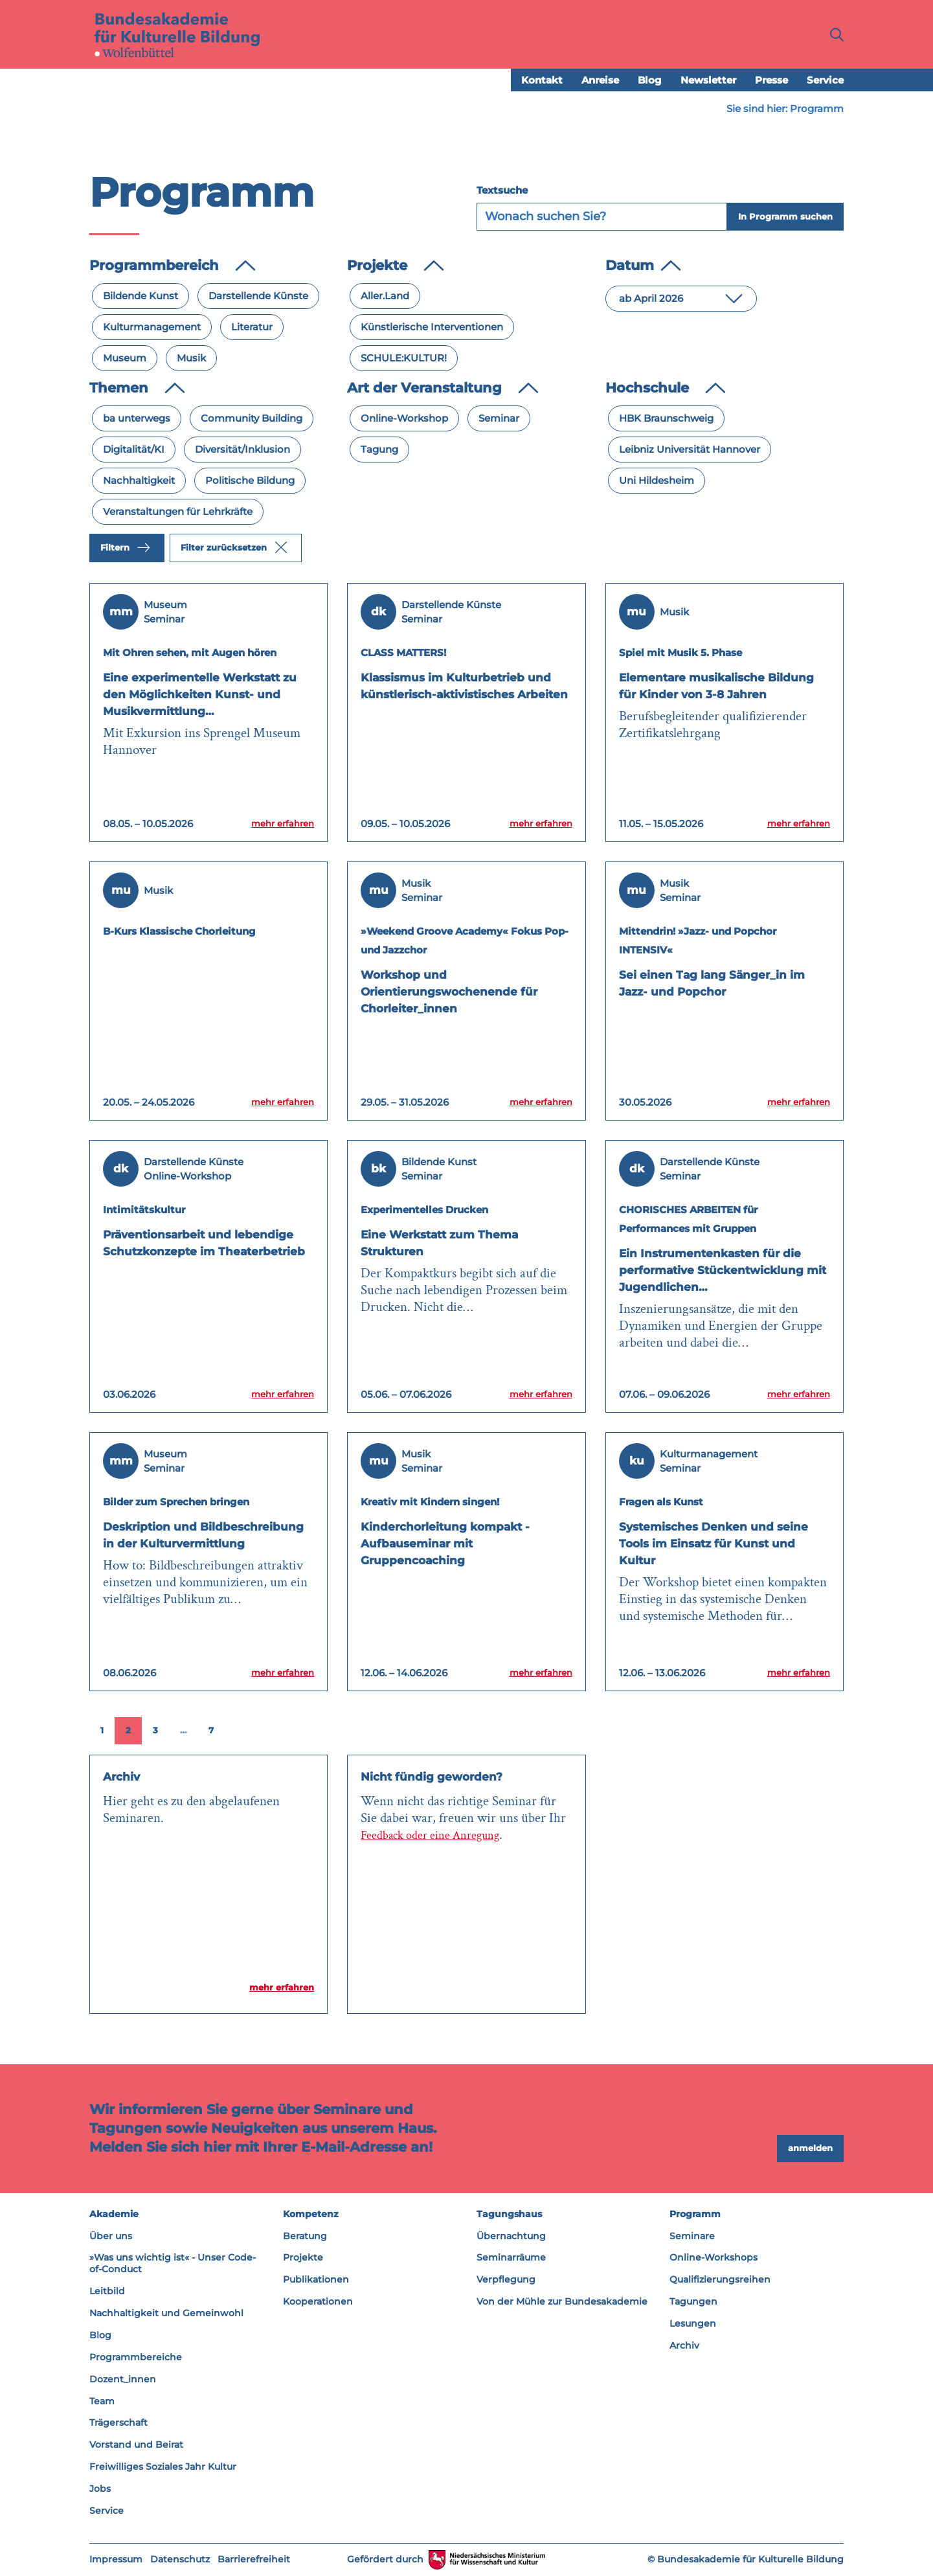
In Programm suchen (785, 217)
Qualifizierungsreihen (719, 2280)
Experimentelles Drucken (450, 1209)
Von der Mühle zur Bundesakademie (562, 2302)
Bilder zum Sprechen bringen (207, 1501)
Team (102, 2401)
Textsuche (502, 191)
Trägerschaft (118, 2423)
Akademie (114, 2214)
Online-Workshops (713, 2258)
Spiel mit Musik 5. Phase (704, 652)
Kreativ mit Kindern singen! (459, 1501)
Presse (771, 80)
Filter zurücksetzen (234, 548)
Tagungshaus (509, 2214)
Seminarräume (511, 2258)
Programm (695, 2214)
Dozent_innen (122, 2379)
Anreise (600, 80)
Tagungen (693, 2302)
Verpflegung (506, 2280)
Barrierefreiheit (254, 2560)
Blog (650, 80)
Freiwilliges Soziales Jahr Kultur (162, 2467)
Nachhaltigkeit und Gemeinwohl (166, 2314)
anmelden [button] (810, 2148)
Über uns (110, 2236)
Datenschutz (180, 2560)
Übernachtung (511, 2236)
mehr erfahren (272, 823)
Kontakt (542, 80)
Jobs (100, 2489)
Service (825, 80)
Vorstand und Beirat (136, 2445)
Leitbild (107, 2291)
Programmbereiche (135, 2358)
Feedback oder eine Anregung (440, 1835)
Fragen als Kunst (678, 1501)
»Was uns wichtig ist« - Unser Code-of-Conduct (172, 2263)
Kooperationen (318, 2302)
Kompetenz (311, 2214)
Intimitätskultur (159, 1209)
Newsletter (708, 80)
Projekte (303, 2258)
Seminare (692, 2236)
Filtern (125, 548)
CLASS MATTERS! (420, 652)
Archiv (684, 2346)
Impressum (115, 2560)
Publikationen (316, 2280)
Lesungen (692, 2324)
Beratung (305, 2236)
